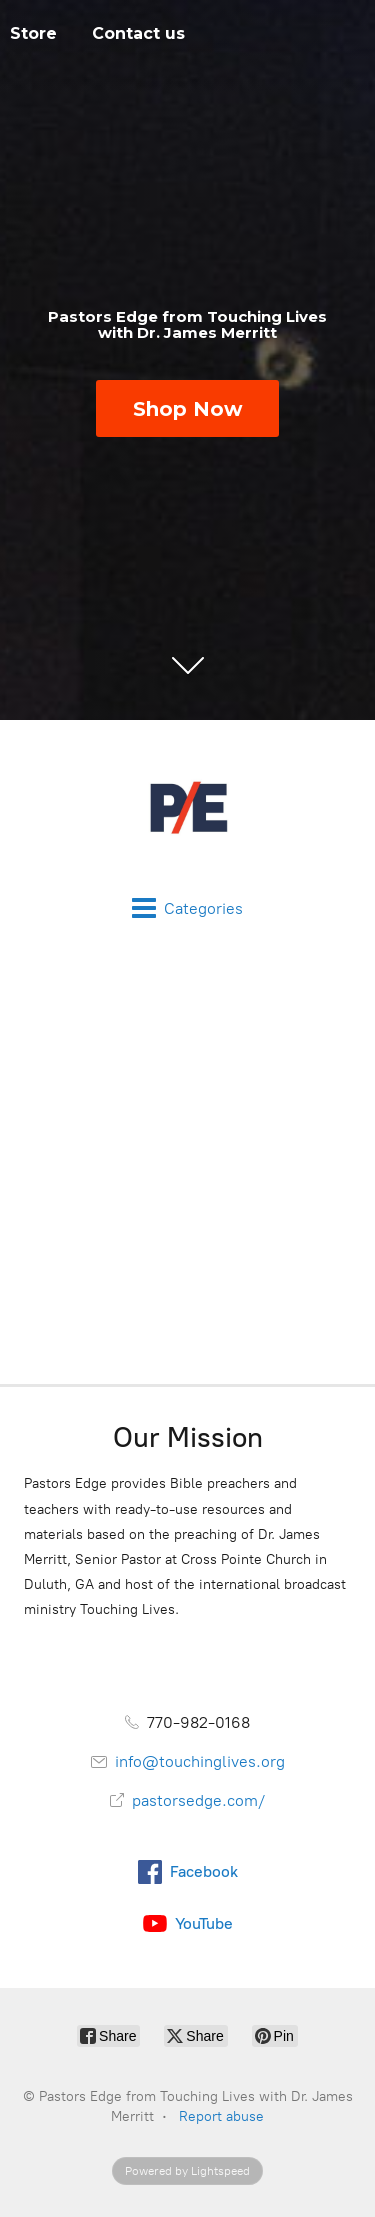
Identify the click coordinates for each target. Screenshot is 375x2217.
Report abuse (221, 2116)
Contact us (138, 33)
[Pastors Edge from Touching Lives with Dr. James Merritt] (187, 808)
